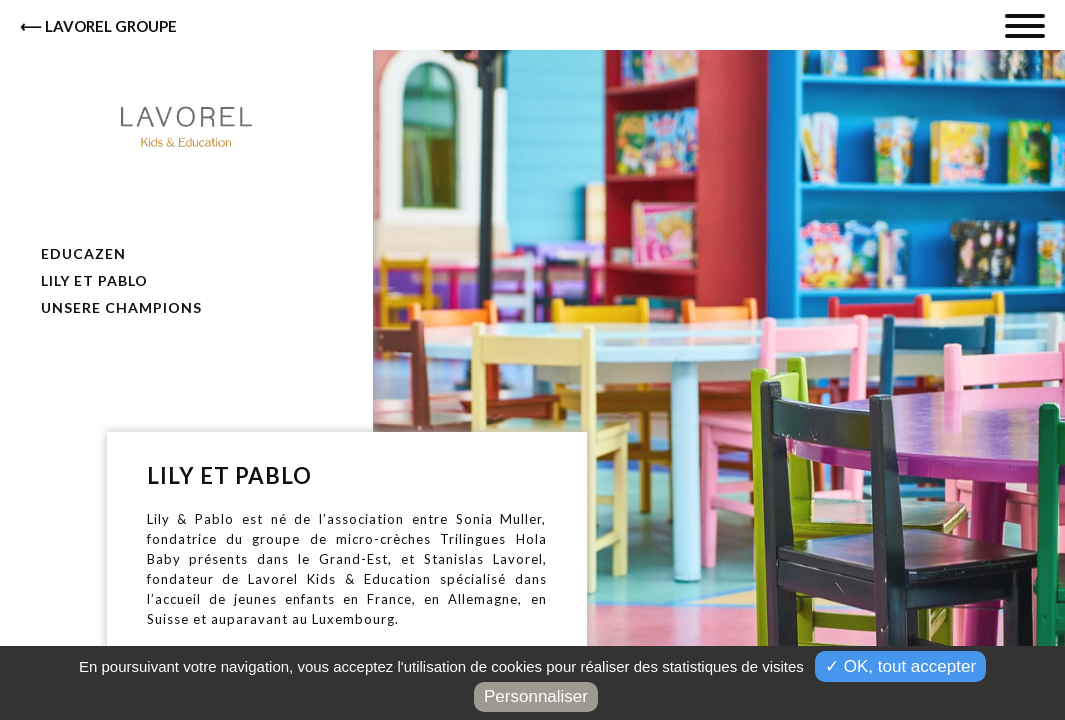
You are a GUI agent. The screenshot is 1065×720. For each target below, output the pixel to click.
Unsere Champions (119, 307)
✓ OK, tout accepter (900, 666)
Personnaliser (536, 696)
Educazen (81, 253)
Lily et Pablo (92, 280)
